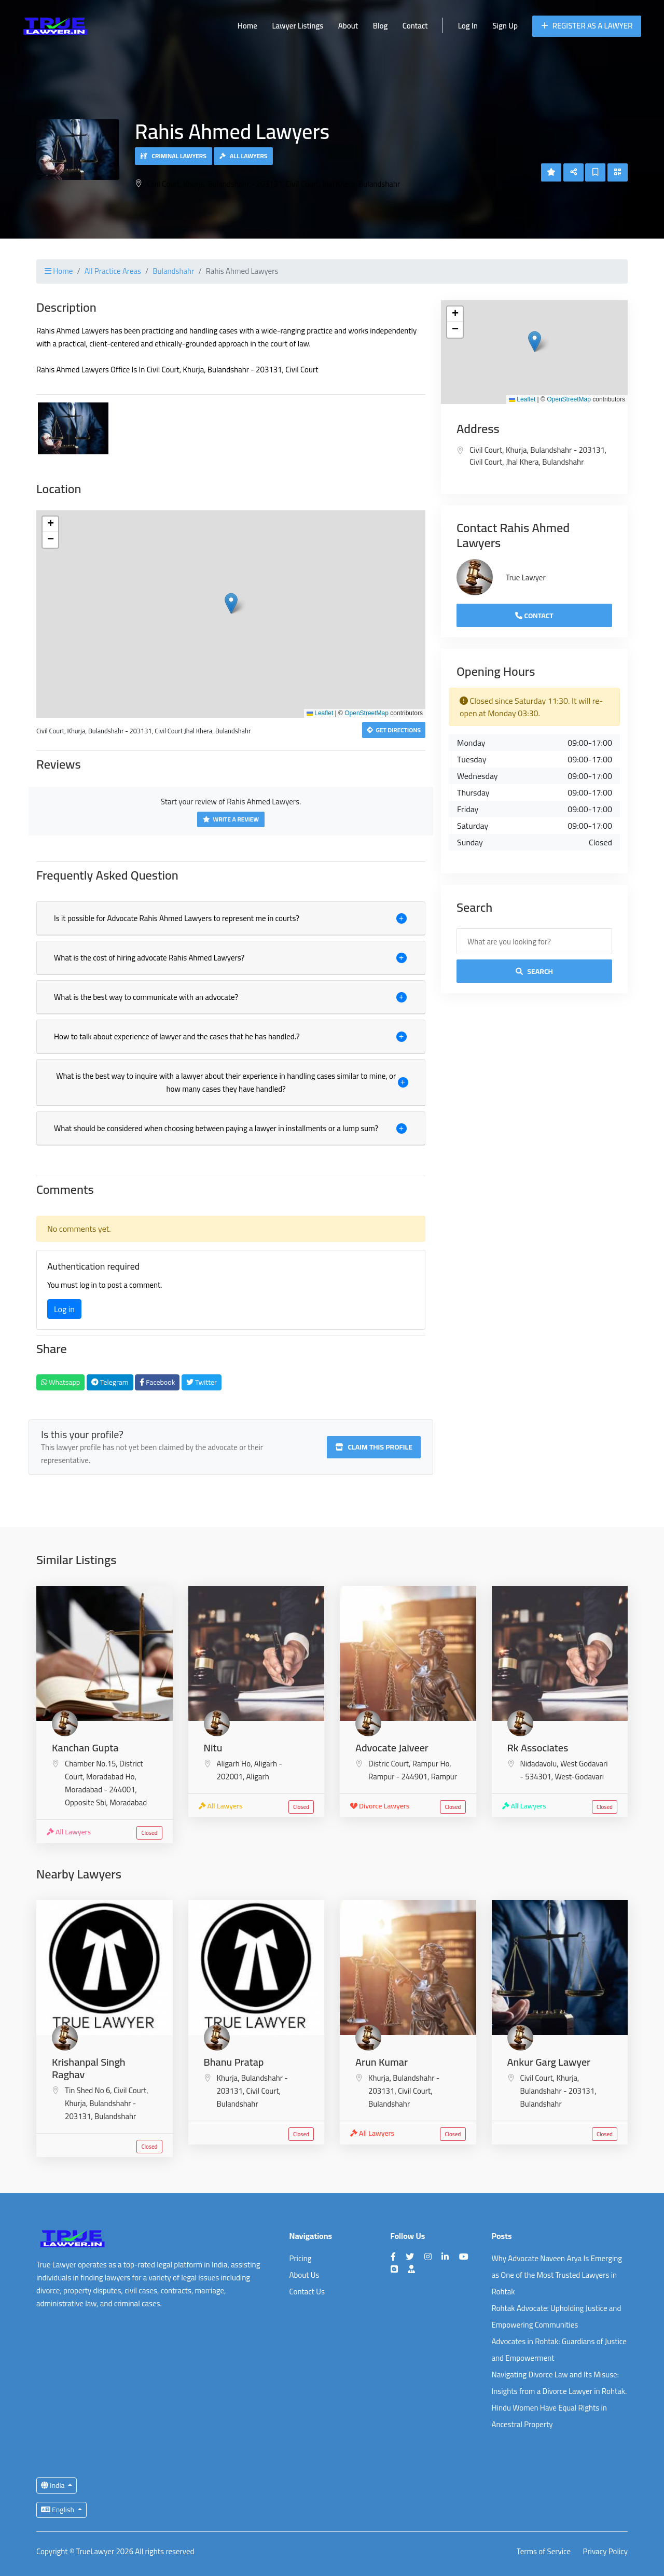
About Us (304, 2274)
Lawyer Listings (297, 25)
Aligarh (257, 1776)
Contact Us (307, 2291)
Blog (380, 25)
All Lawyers (243, 156)
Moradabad (128, 1802)
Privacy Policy (605, 2552)
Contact (415, 25)
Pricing (300, 2258)
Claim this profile (373, 1447)
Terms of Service (544, 2552)
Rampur (444, 1776)
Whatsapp (60, 1382)
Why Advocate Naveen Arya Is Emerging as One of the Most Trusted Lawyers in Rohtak (557, 2275)
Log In (468, 25)
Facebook (157, 1382)
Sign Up (504, 25)
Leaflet (320, 713)
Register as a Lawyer (586, 25)
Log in (64, 1309)
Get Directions (394, 730)
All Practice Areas (113, 271)
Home (247, 25)
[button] (231, 603)
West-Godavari (579, 1776)
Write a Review (231, 819)
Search (534, 971)
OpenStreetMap (366, 713)
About (348, 25)
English (58, 2509)
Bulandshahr (173, 271)
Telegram (110, 1382)
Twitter (201, 1382)
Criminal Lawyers (173, 156)
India (53, 2485)
